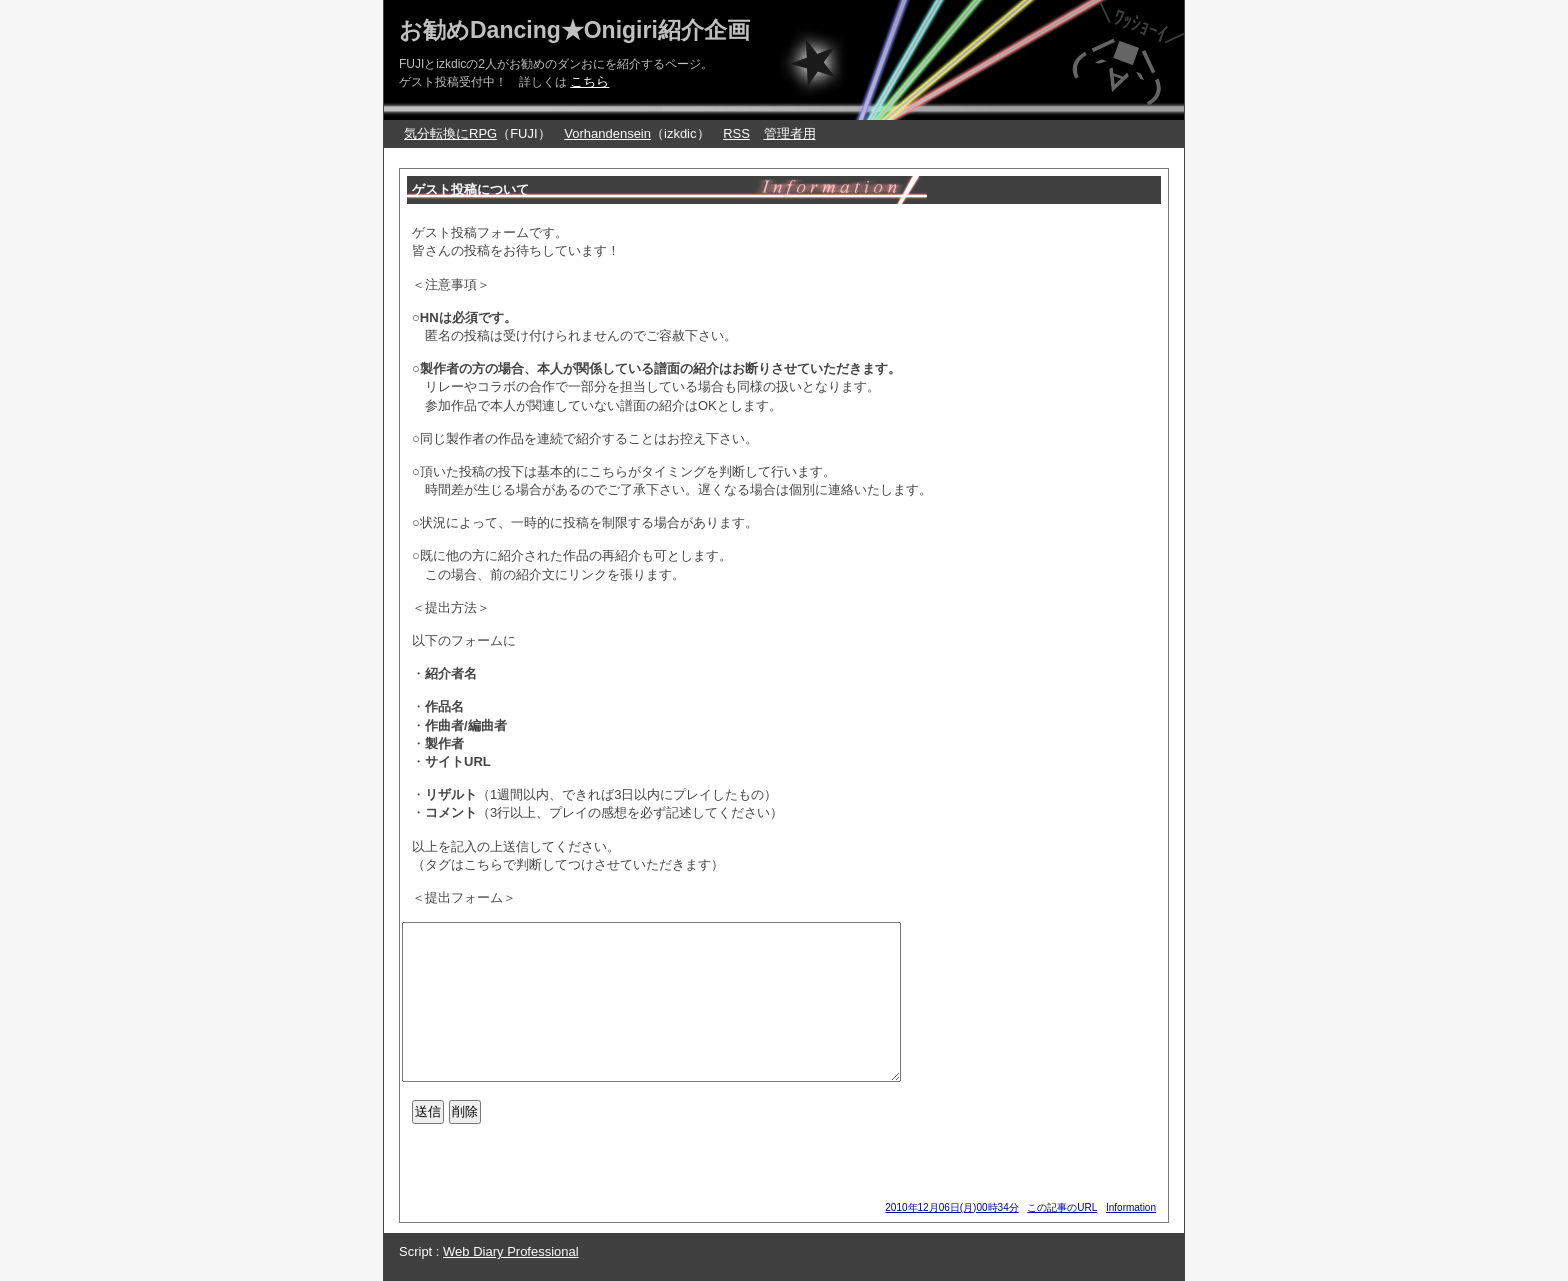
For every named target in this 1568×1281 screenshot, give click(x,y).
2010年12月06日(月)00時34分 (951, 1207)
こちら (589, 81)
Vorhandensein (607, 133)
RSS (736, 133)
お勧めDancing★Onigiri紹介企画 (574, 30)
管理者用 (790, 133)
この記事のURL (1062, 1207)
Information (1131, 1207)
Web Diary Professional (511, 1251)
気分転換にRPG (450, 133)
